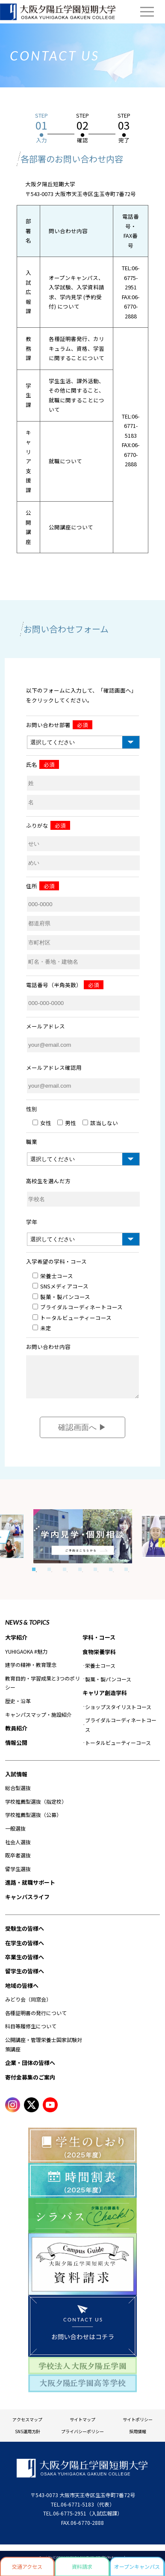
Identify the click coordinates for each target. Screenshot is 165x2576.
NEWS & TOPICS (27, 1628)
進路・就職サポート (30, 1889)
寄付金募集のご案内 (30, 2083)
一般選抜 (15, 1834)
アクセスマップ (27, 2426)
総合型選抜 (18, 1794)
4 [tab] (80, 1575)
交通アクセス (27, 2566)
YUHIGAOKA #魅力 (26, 1657)
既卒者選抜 (18, 1861)
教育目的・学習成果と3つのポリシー (42, 1689)
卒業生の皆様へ (24, 1963)
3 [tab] (64, 1575)
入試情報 (16, 1780)
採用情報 (137, 2437)
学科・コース (98, 1644)
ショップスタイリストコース (118, 1713)
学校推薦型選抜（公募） (33, 1821)
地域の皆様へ (21, 1992)
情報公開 (16, 1749)
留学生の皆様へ (24, 1977)
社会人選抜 (18, 1848)
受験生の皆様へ (24, 1935)
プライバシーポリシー (82, 2437)
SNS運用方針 (27, 2437)
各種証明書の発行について (36, 2019)
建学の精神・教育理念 (30, 1671)
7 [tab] (126, 1575)
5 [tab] (95, 1575)
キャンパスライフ (27, 1903)
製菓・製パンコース (108, 1685)
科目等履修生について (30, 2032)
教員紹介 (16, 1734)
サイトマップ (82, 2426)
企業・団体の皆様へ (30, 2069)
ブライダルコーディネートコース (120, 1731)
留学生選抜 (18, 1875)
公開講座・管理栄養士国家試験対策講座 (43, 2050)
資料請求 (82, 2566)
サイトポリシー (138, 2426)
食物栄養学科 (99, 1658)
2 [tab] (49, 1575)
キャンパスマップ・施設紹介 (38, 1720)
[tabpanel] (82, 1543)
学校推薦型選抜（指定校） (36, 1807)
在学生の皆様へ (24, 1949)
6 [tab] (110, 1575)
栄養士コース (100, 1671)
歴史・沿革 (18, 1707)
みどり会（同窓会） (28, 2005)
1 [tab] (33, 1575)
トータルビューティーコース (118, 1749)
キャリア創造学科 (104, 1699)
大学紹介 (16, 1644)
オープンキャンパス (137, 2566)
